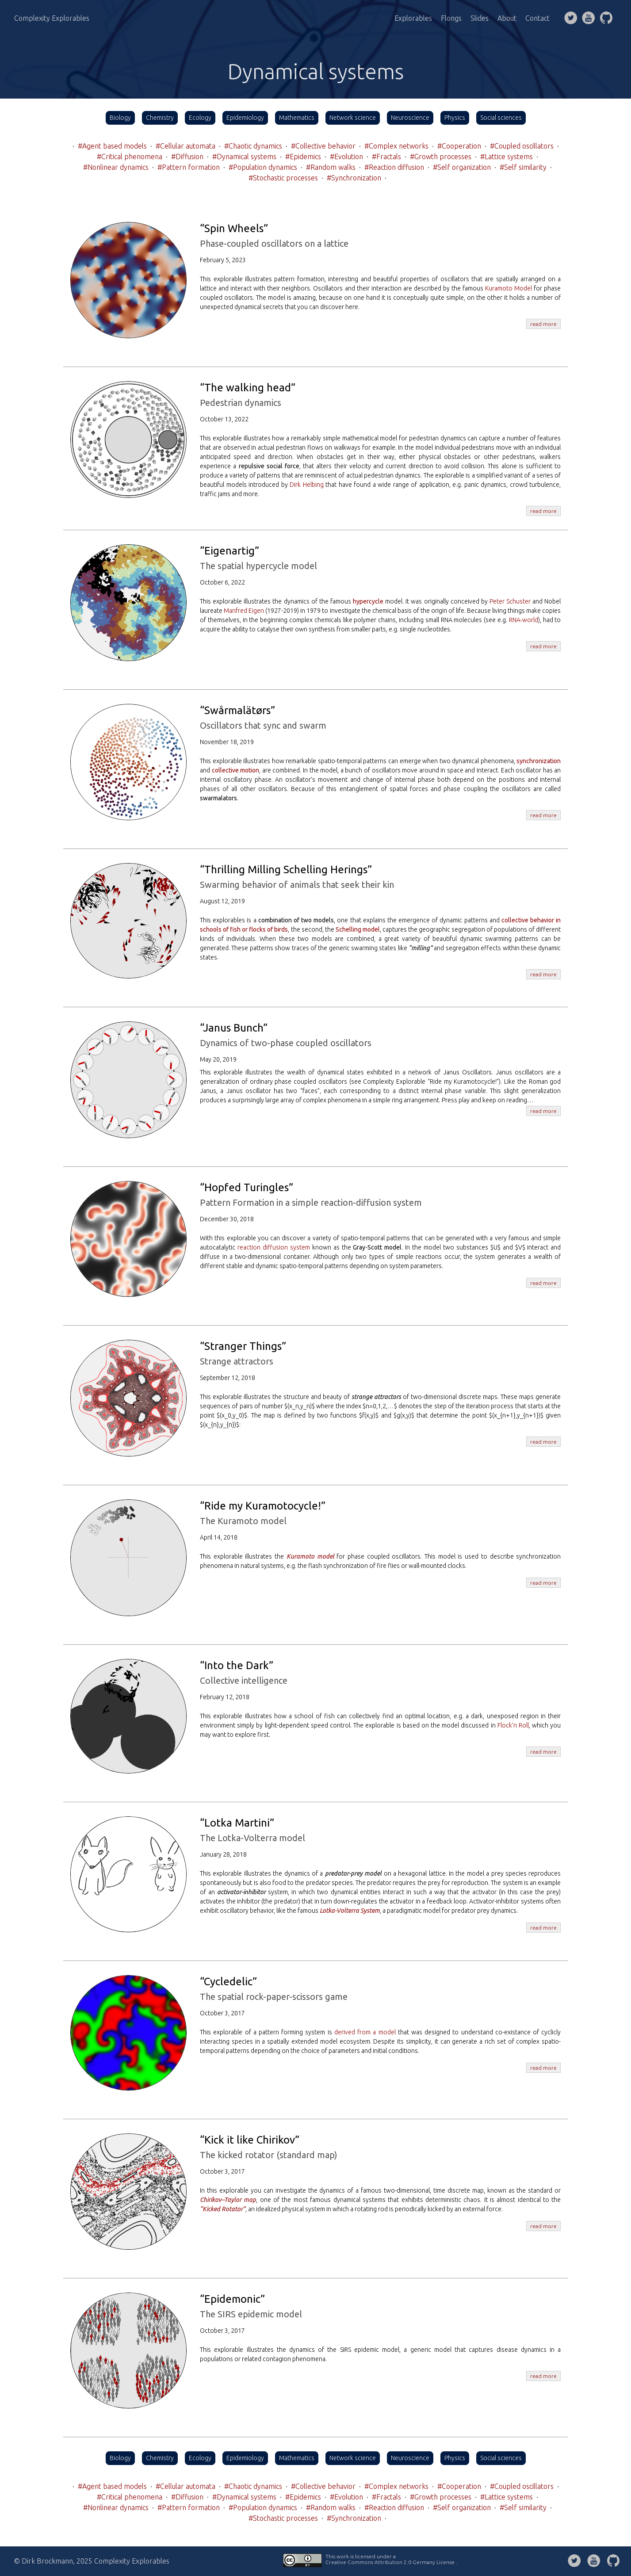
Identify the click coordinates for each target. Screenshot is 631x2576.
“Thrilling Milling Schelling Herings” (286, 869)
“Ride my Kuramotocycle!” (262, 1506)
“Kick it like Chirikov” (249, 2140)
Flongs (451, 18)
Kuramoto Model (508, 288)
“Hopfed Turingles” (246, 1187)
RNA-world (523, 619)
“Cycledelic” (228, 1981)
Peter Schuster (510, 601)
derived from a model (365, 2032)
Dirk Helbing (307, 484)
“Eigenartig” (229, 551)
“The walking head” (247, 388)
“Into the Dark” (236, 1665)
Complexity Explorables (51, 18)
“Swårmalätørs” (237, 710)
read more (543, 324)
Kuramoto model (310, 1556)
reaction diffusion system (273, 1247)
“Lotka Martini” (237, 1823)
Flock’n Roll (513, 1725)
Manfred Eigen (244, 610)
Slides (479, 18)
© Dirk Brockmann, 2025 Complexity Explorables (91, 2561)
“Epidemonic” (232, 2299)
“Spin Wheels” (234, 228)
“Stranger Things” (243, 1346)
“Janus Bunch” (234, 1028)
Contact (537, 18)
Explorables (413, 18)
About (506, 18)
